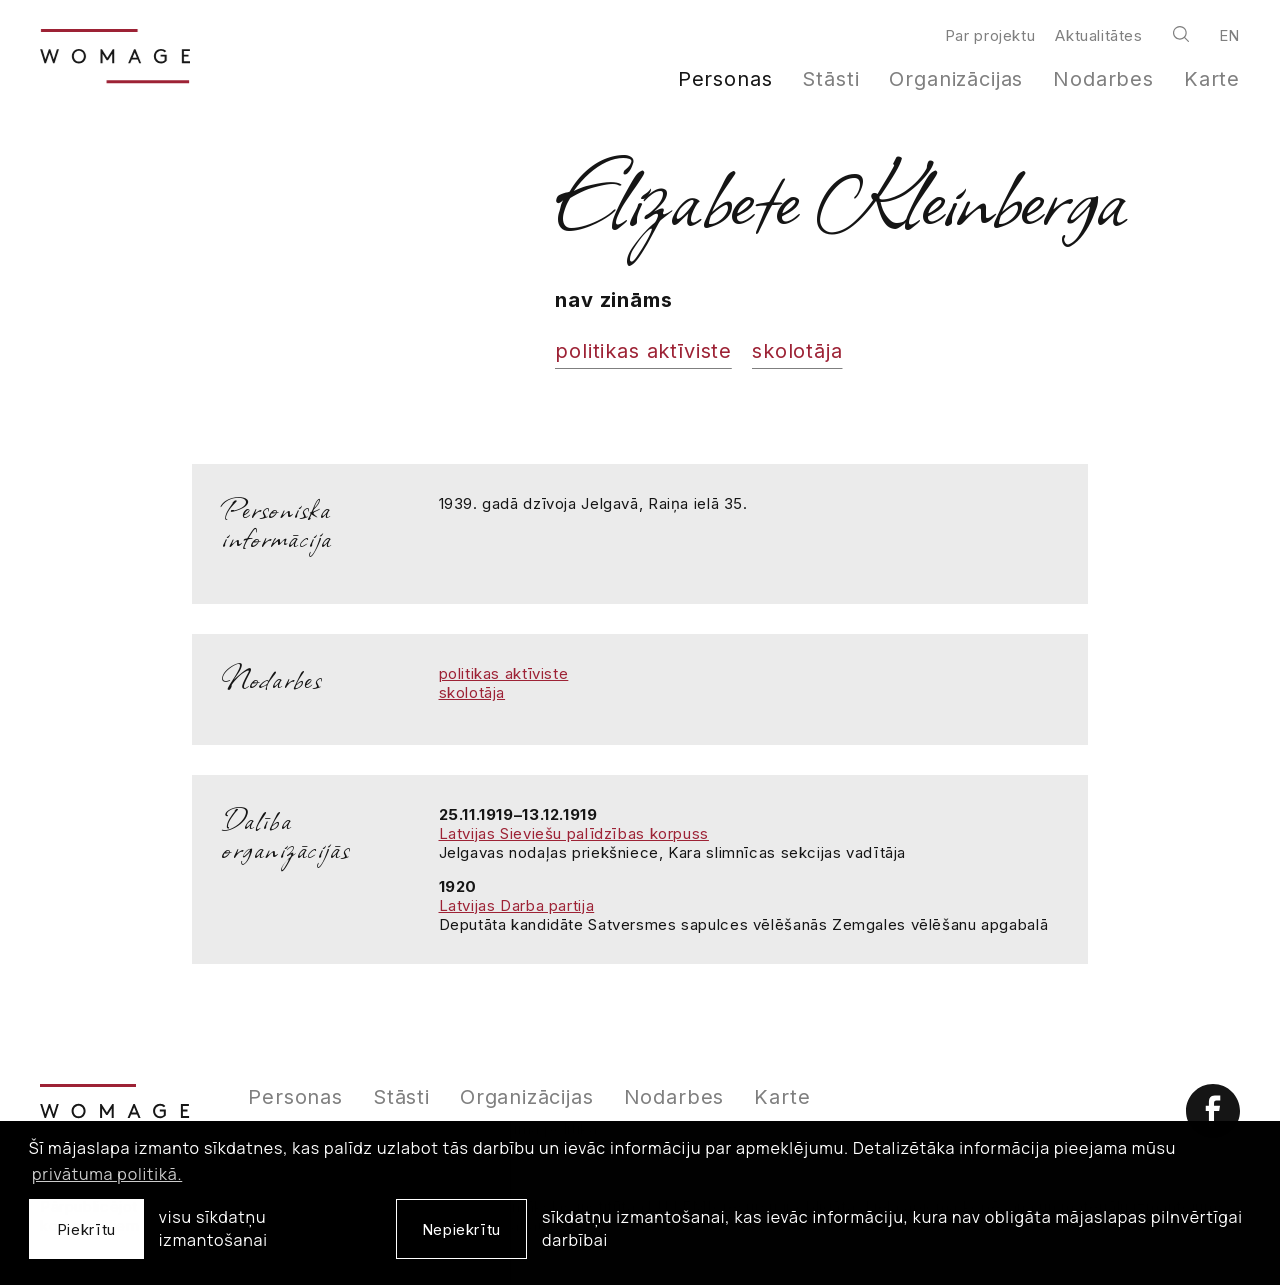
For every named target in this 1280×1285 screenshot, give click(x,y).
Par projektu (990, 35)
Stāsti (830, 79)
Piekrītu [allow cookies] (86, 1229)
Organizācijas (956, 79)
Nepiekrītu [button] (461, 1229)
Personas (725, 79)
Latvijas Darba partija (517, 905)
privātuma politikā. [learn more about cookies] (107, 1174)
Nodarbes (1103, 79)
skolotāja (797, 351)
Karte (1212, 79)
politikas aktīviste (643, 351)
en (1229, 35)
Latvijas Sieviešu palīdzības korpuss (574, 833)
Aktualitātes (1098, 35)
